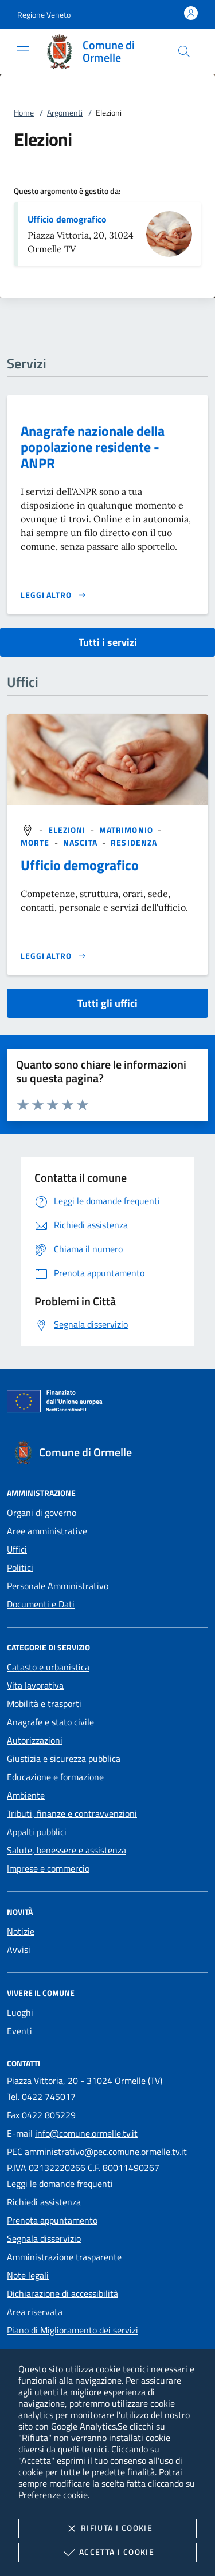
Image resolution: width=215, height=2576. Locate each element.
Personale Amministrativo (57, 1586)
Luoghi (20, 2012)
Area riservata (34, 2312)
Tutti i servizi (108, 642)
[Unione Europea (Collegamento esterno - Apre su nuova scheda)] (107, 1403)
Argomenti (65, 112)
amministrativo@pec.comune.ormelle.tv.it (106, 2151)
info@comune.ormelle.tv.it (86, 2133)
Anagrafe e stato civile (50, 1722)
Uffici (17, 1549)
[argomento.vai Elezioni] (68, 830)
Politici (20, 1567)
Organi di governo (41, 1512)
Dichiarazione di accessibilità (62, 2293)
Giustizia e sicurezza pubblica (63, 1758)
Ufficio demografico (67, 219)
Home (24, 112)
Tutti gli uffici (107, 1003)
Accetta (107, 2552)
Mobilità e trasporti (44, 1703)
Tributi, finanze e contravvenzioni (72, 1813)
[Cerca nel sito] (184, 51)
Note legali (28, 2275)
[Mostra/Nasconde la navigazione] (23, 50)
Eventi (19, 2031)
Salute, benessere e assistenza (66, 1850)
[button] (44, 14)
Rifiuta (107, 2528)
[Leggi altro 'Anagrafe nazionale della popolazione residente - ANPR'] (54, 595)
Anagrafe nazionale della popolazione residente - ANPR (93, 446)
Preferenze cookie (53, 2495)
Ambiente (26, 1795)
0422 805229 (49, 2115)
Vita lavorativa (35, 1685)
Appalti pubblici (37, 1832)
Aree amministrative (47, 1531)
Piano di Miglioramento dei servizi (72, 2330)
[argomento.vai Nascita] (81, 842)
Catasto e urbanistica (48, 1667)
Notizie (20, 1931)
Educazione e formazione (55, 1777)
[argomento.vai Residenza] (134, 842)
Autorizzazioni (34, 1740)
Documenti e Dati (41, 1604)
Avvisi (18, 1949)
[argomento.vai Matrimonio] (127, 830)
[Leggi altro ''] (54, 956)
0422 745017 (49, 2096)
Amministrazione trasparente (64, 2257)
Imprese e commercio (48, 1868)
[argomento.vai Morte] (36, 842)
